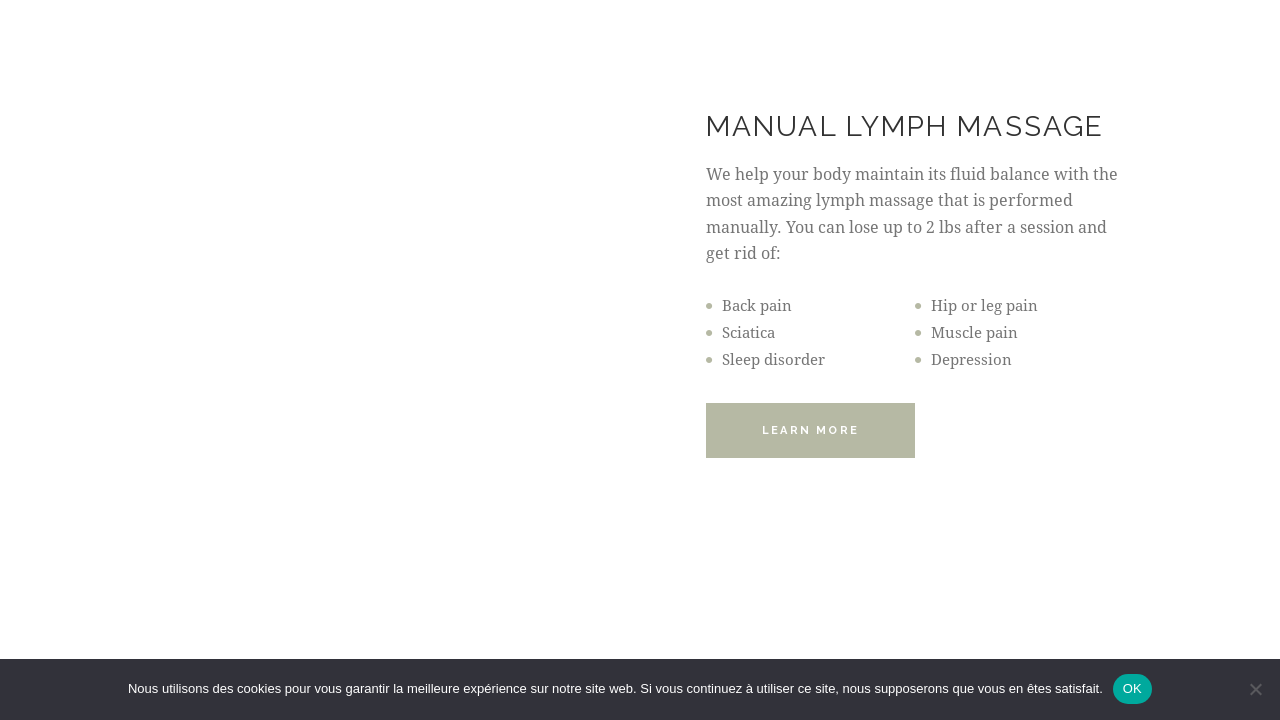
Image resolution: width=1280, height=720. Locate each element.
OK (1132, 688)
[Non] (1255, 689)
